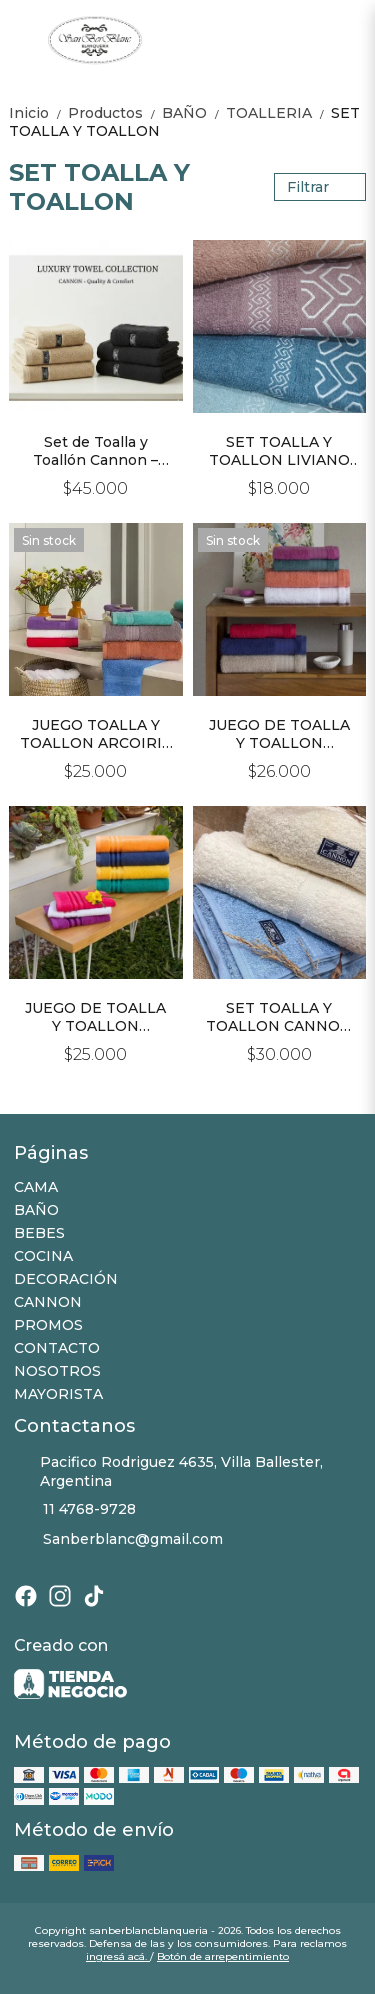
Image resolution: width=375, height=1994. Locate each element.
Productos (115, 113)
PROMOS (48, 1325)
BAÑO (194, 113)
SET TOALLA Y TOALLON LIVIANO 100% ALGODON (279, 451)
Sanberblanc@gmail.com (118, 1539)
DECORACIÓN (66, 1279)
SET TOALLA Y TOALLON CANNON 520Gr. (279, 1017)
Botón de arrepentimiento (223, 1956)
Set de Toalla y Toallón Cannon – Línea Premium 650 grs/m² (96, 451)
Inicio (38, 113)
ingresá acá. (118, 1956)
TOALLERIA (278, 113)
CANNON (48, 1302)
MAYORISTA (58, 1394)
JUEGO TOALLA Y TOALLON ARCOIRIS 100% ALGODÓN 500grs (95, 734)
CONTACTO (57, 1348)
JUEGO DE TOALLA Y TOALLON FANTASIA (95, 1017)
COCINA (43, 1256)
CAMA (36, 1187)
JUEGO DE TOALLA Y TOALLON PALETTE (279, 734)
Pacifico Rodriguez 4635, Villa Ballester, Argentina (168, 1471)
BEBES (39, 1233)
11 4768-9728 (75, 1509)
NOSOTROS (57, 1371)
